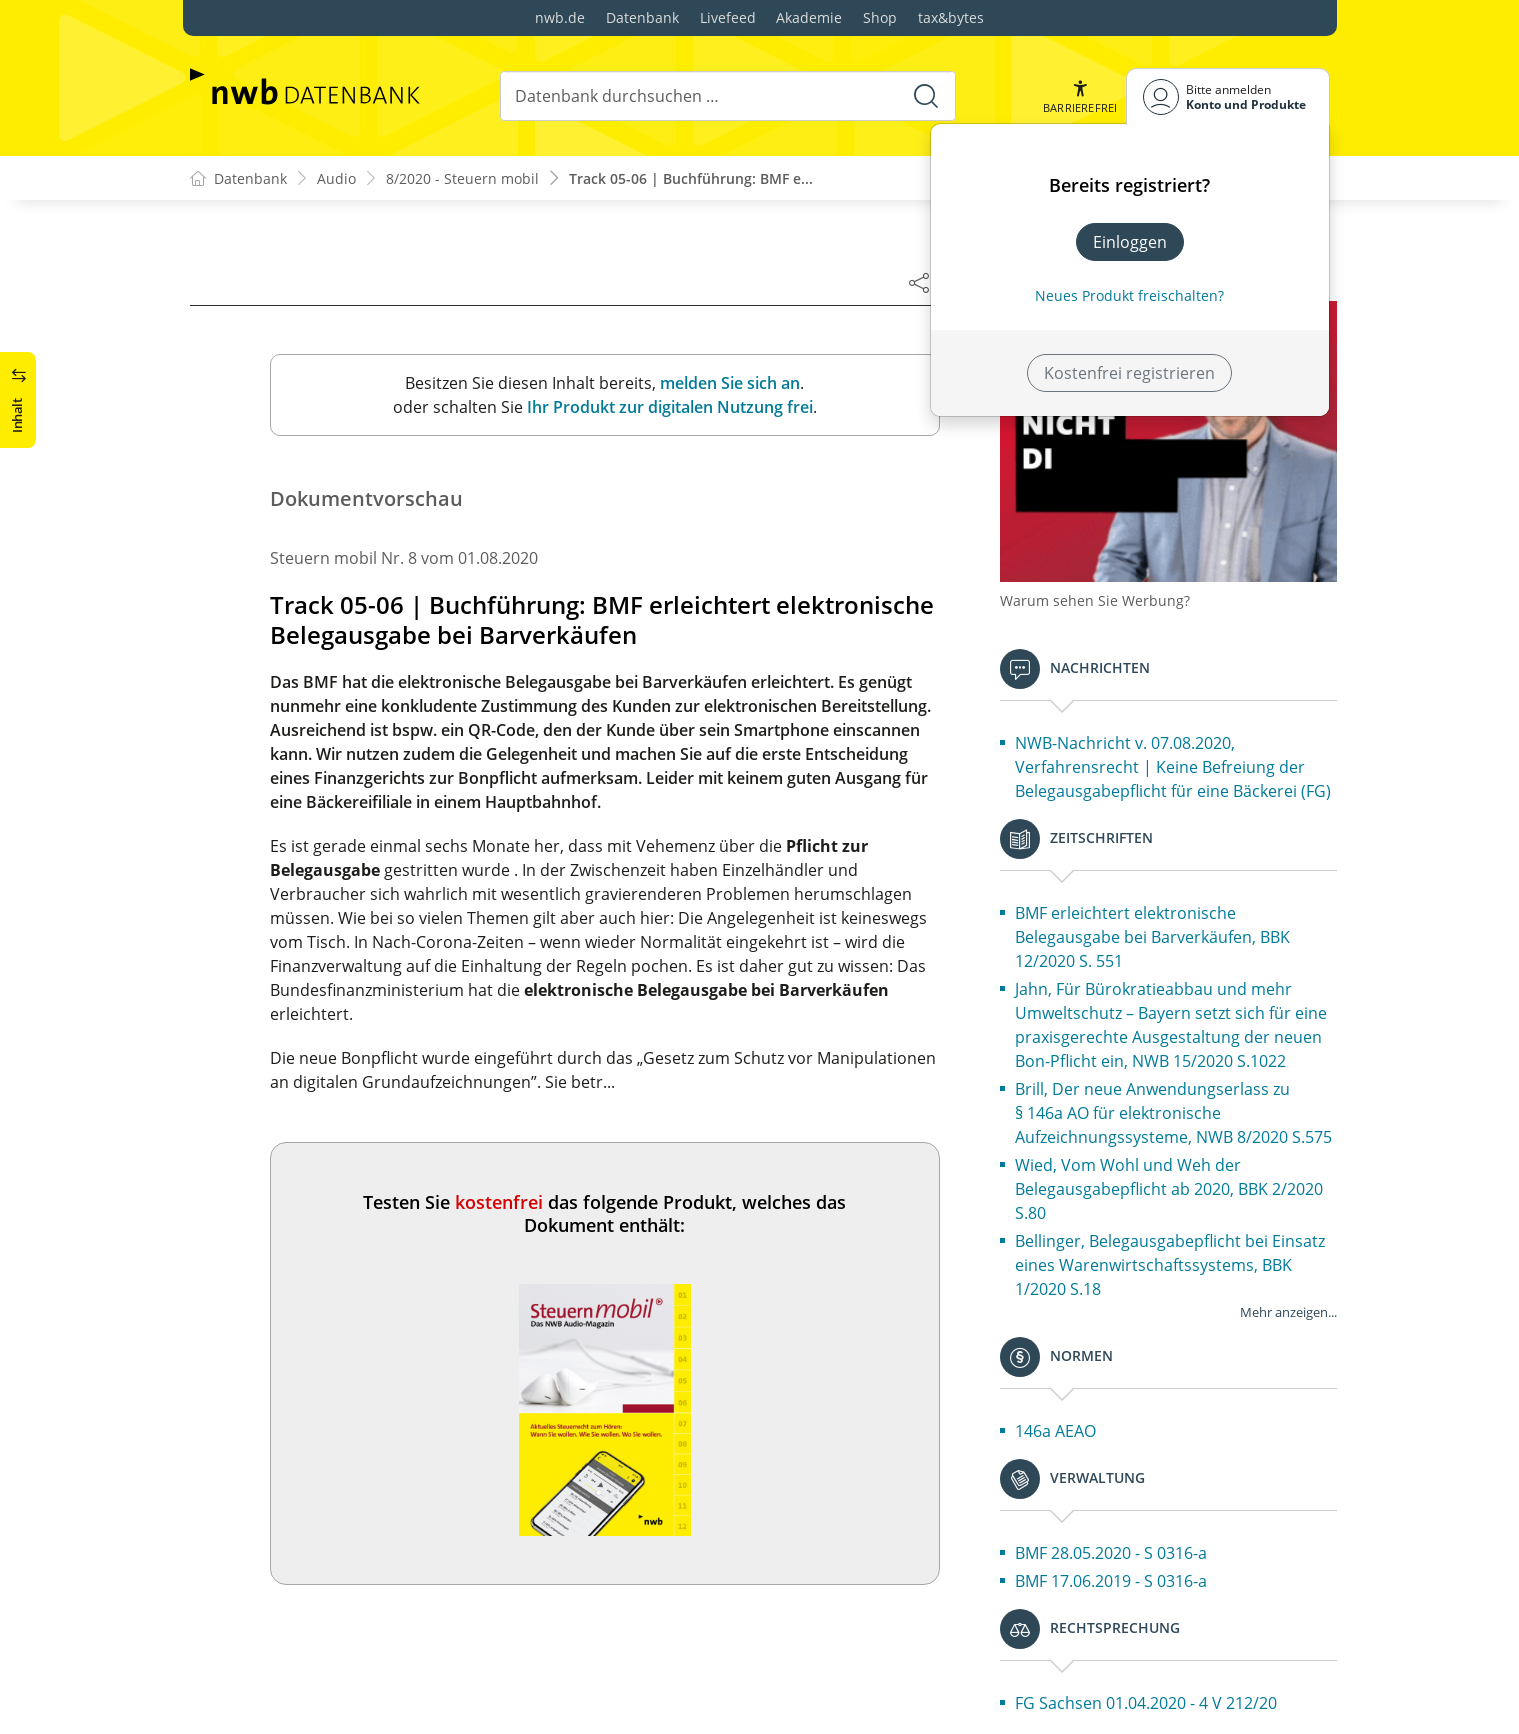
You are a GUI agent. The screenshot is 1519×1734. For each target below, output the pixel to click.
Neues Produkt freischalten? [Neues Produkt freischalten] (1129, 295)
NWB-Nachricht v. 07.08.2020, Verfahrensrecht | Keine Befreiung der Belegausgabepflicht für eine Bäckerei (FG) (1173, 767)
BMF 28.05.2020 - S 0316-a (1111, 1553)
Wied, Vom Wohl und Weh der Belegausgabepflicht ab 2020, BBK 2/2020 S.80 (1169, 1189)
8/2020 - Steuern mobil (462, 178)
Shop (880, 17)
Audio (336, 178)
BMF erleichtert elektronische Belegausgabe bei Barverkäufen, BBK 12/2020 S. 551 (1152, 937)
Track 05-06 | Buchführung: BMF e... (691, 178)
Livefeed (728, 17)
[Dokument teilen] (919, 282)
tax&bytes (951, 17)
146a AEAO (1055, 1431)
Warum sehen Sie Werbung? (1095, 600)
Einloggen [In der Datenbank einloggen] (1130, 242)
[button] (1080, 96)
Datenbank (642, 17)
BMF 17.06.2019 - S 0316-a (1111, 1581)
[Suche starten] (926, 96)
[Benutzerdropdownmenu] (1228, 96)
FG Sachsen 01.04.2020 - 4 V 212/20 (1146, 1703)
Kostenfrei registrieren (1129, 373)
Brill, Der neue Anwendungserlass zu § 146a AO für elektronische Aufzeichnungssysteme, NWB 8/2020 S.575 (1173, 1113)
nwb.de (560, 17)
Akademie (809, 17)
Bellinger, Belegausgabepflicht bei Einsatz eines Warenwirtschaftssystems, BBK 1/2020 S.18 (1170, 1265)
